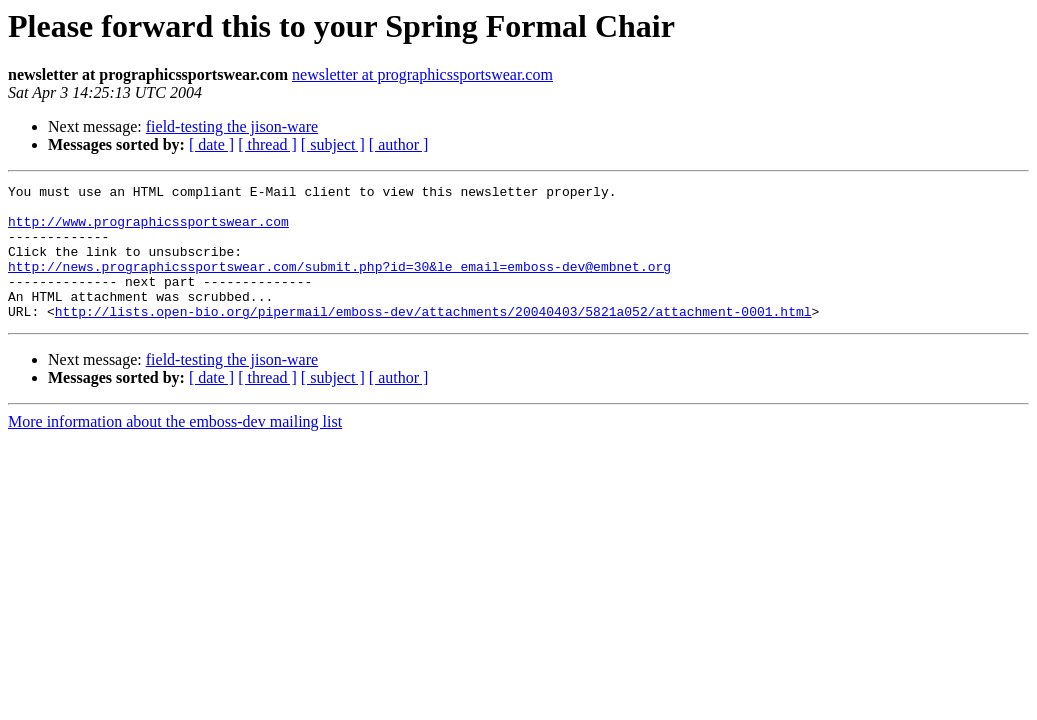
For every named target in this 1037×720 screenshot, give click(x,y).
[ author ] (399, 144)
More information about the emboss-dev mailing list (175, 448)
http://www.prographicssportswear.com (148, 230)
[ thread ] (267, 144)
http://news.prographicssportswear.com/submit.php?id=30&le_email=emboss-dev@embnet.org (339, 284)
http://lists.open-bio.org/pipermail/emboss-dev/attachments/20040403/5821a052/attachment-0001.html (433, 338)
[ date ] (211, 144)
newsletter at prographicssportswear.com (422, 74)
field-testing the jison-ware (232, 126)
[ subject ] (333, 144)
